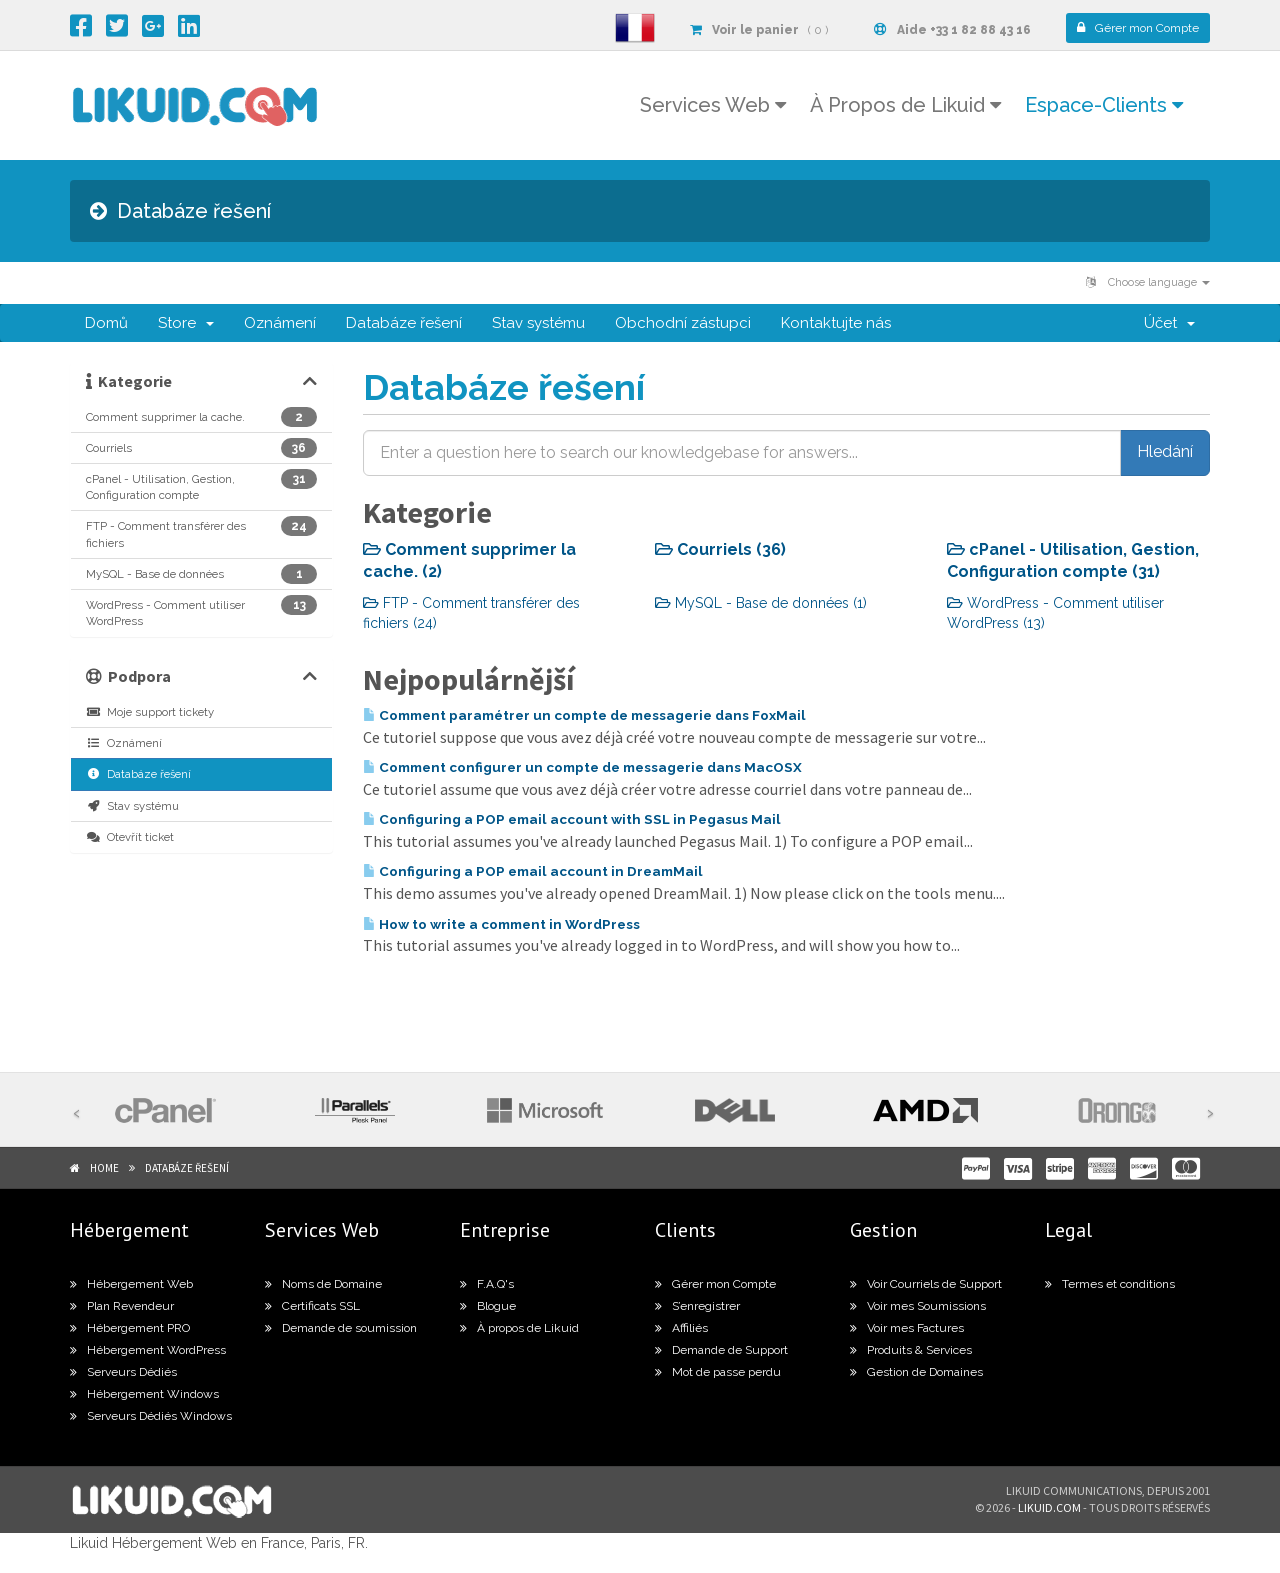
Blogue (488, 1306)
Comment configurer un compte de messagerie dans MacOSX (582, 767)
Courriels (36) (720, 549)
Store (186, 323)
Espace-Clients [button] (1104, 105)
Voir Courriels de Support (926, 1284)
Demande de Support (721, 1350)
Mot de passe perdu (718, 1372)
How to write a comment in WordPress (501, 924)
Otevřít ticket (130, 837)
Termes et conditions (1110, 1284)
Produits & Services (911, 1350)
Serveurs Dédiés (123, 1372)
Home (104, 1168)
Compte (1138, 28)
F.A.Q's (487, 1284)
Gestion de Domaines (916, 1372)
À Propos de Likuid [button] (905, 105)
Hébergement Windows (144, 1394)
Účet (1169, 323)
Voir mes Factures (907, 1328)
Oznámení (280, 323)
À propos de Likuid (519, 1328)
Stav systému (538, 323)
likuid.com (1049, 1507)
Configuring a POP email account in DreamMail (533, 871)
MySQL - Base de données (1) (761, 603)
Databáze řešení (404, 323)
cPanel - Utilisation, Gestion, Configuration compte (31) (1073, 560)
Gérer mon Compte (715, 1284)
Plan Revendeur (122, 1306)
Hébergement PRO (130, 1328)
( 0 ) (759, 30)
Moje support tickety (150, 712)
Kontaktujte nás (836, 323)
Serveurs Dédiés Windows (151, 1416)
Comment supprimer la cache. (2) (469, 560)
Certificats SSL (312, 1306)
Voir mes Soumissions (918, 1306)
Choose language (1148, 282)
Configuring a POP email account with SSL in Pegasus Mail (572, 819)
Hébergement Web (131, 1284)
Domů (106, 323)
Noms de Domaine (323, 1284)
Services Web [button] (713, 105)
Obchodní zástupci (683, 323)
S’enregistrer (697, 1306)
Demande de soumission (341, 1328)
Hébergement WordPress (148, 1350)
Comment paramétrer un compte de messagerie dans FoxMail (584, 715)
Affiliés (681, 1328)
